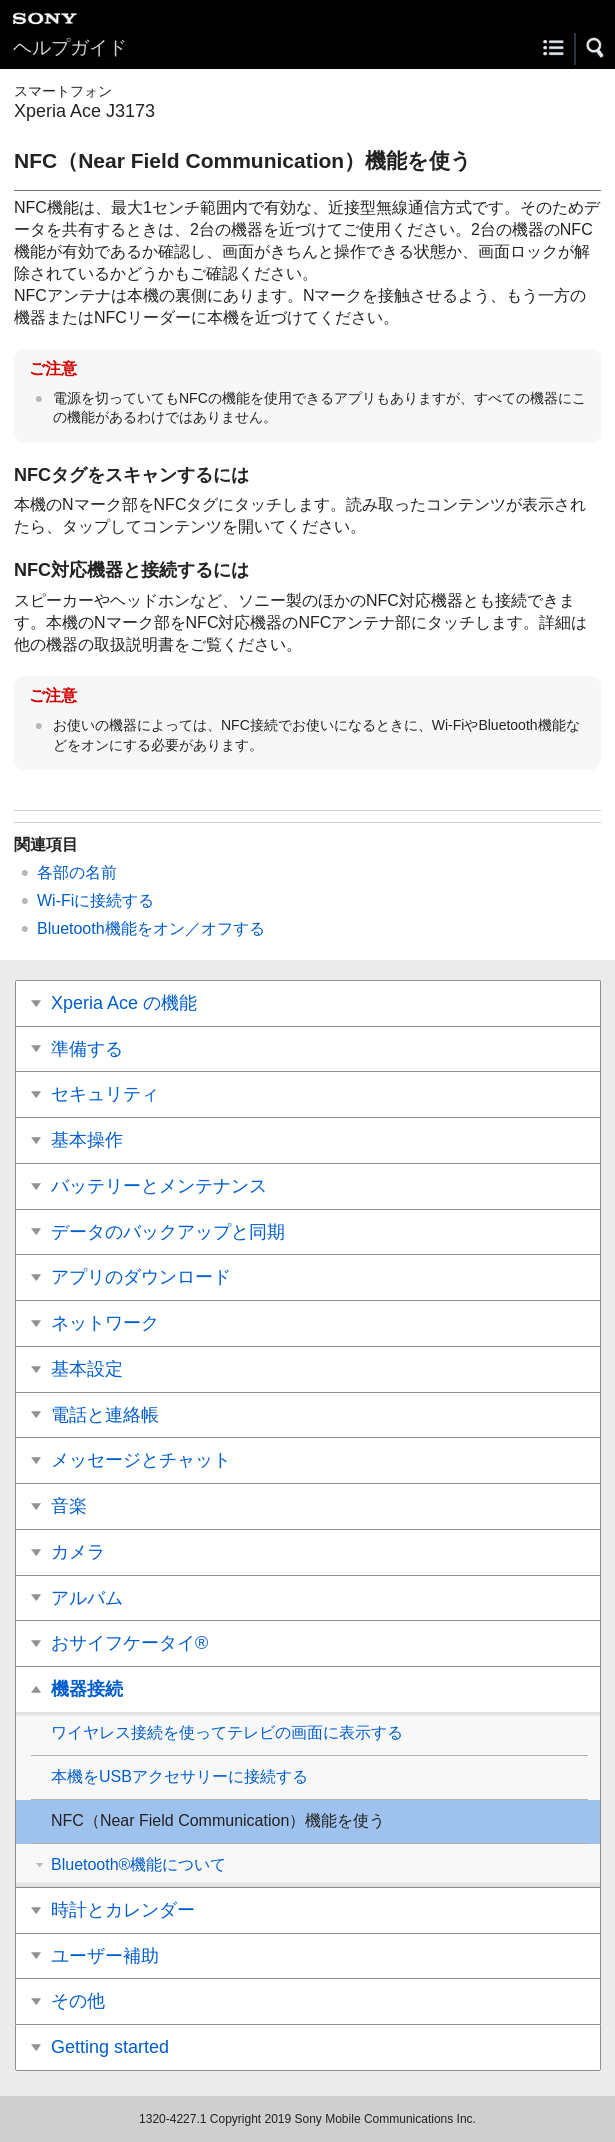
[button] (596, 48)
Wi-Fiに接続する (95, 900)
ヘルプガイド (70, 47)
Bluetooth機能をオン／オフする (151, 928)
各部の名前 (77, 872)
